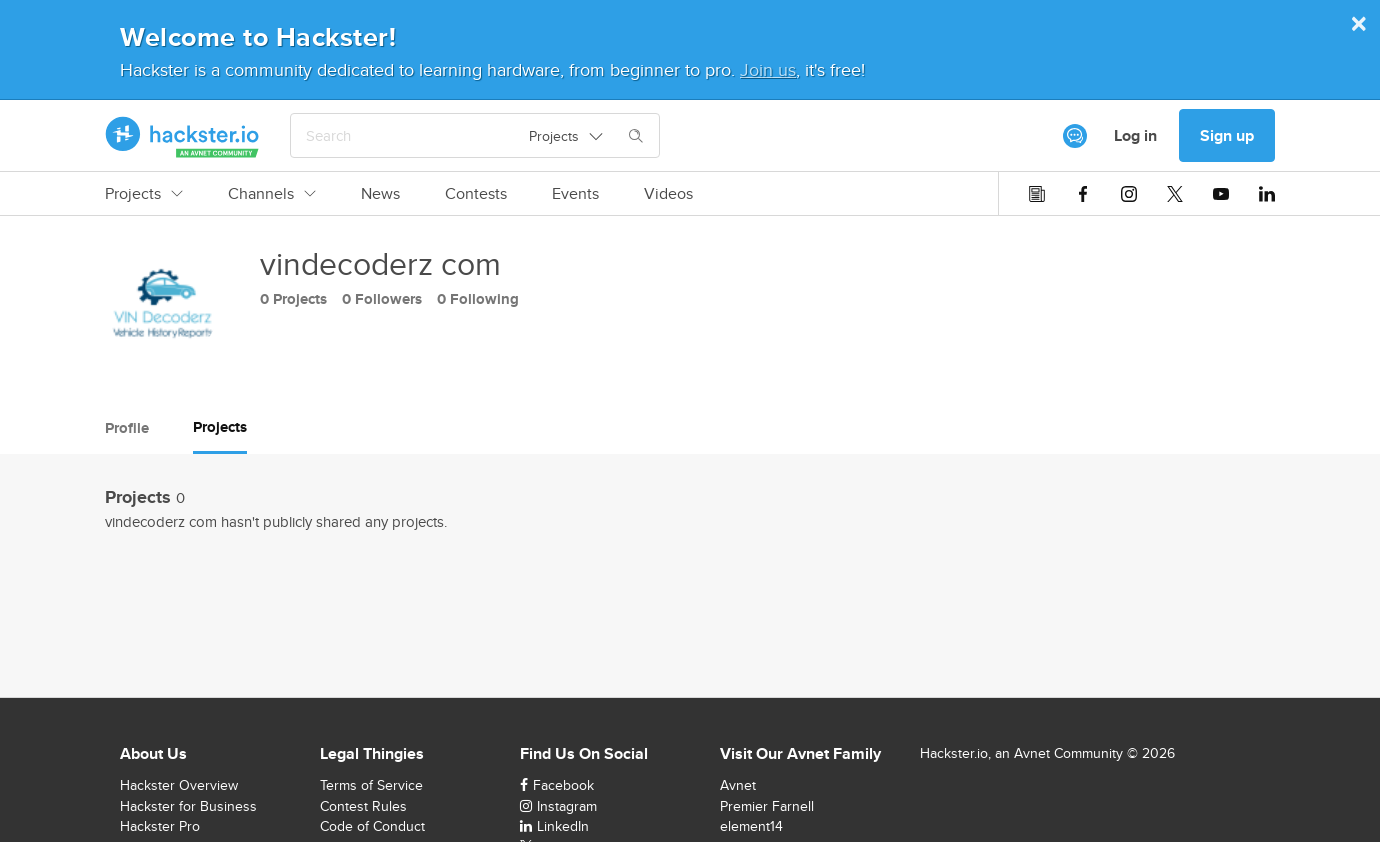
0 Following (478, 299)
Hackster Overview (179, 785)
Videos (668, 194)
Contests (476, 194)
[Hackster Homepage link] (182, 136)
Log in (1135, 135)
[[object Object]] (1075, 136)
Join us (768, 69)
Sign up (1227, 135)
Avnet (738, 785)
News (380, 194)
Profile (127, 428)
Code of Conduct (372, 826)
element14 (751, 826)
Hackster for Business (188, 806)
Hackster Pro (160, 826)
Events (575, 194)
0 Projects (293, 299)
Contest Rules (363, 806)
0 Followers (382, 299)
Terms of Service (371, 785)
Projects (144, 194)
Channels (272, 194)
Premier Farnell (767, 806)
